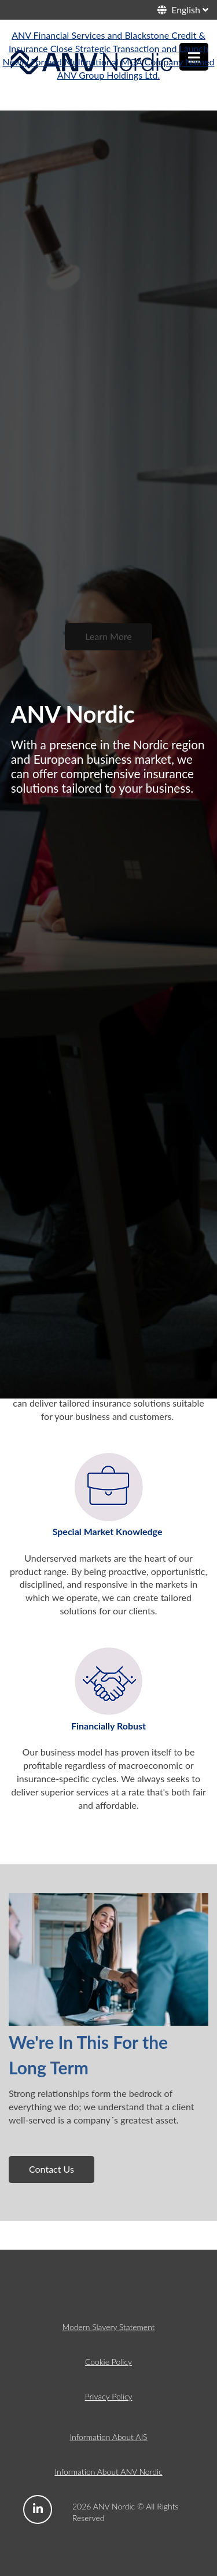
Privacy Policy (108, 2396)
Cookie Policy (108, 2362)
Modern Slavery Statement (108, 2327)
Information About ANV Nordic (108, 2471)
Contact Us (51, 2168)
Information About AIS (108, 2437)
